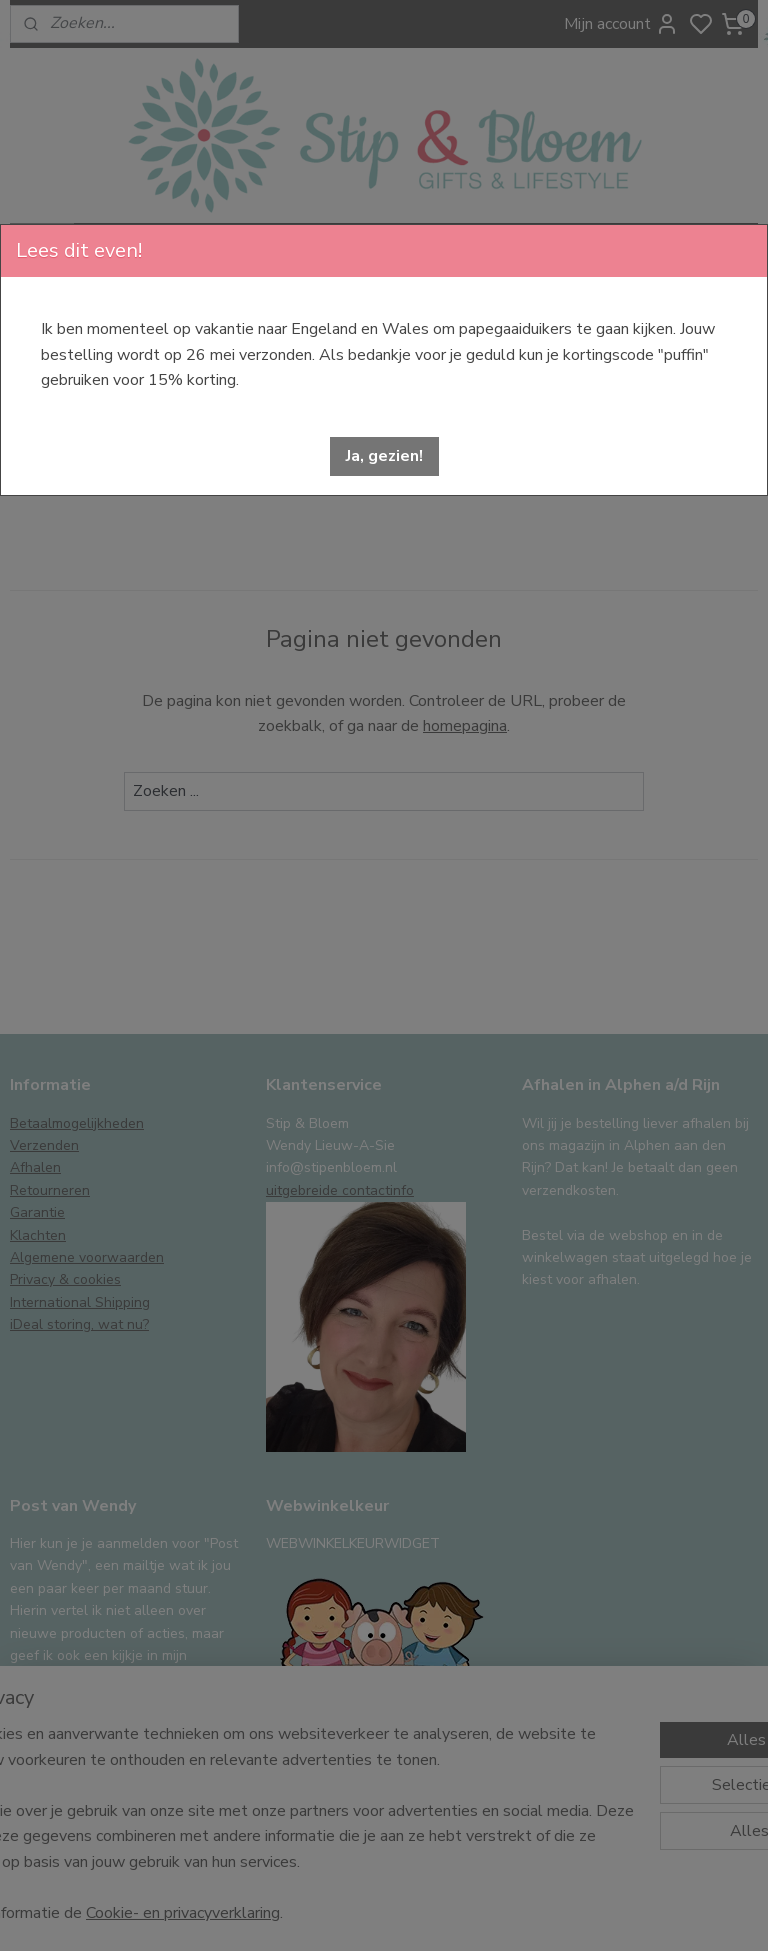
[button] (384, 456)
